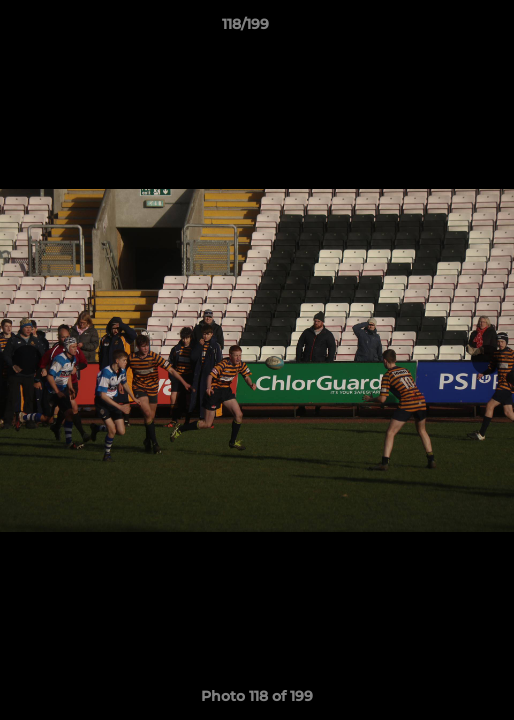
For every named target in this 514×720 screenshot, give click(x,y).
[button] (442, 29)
